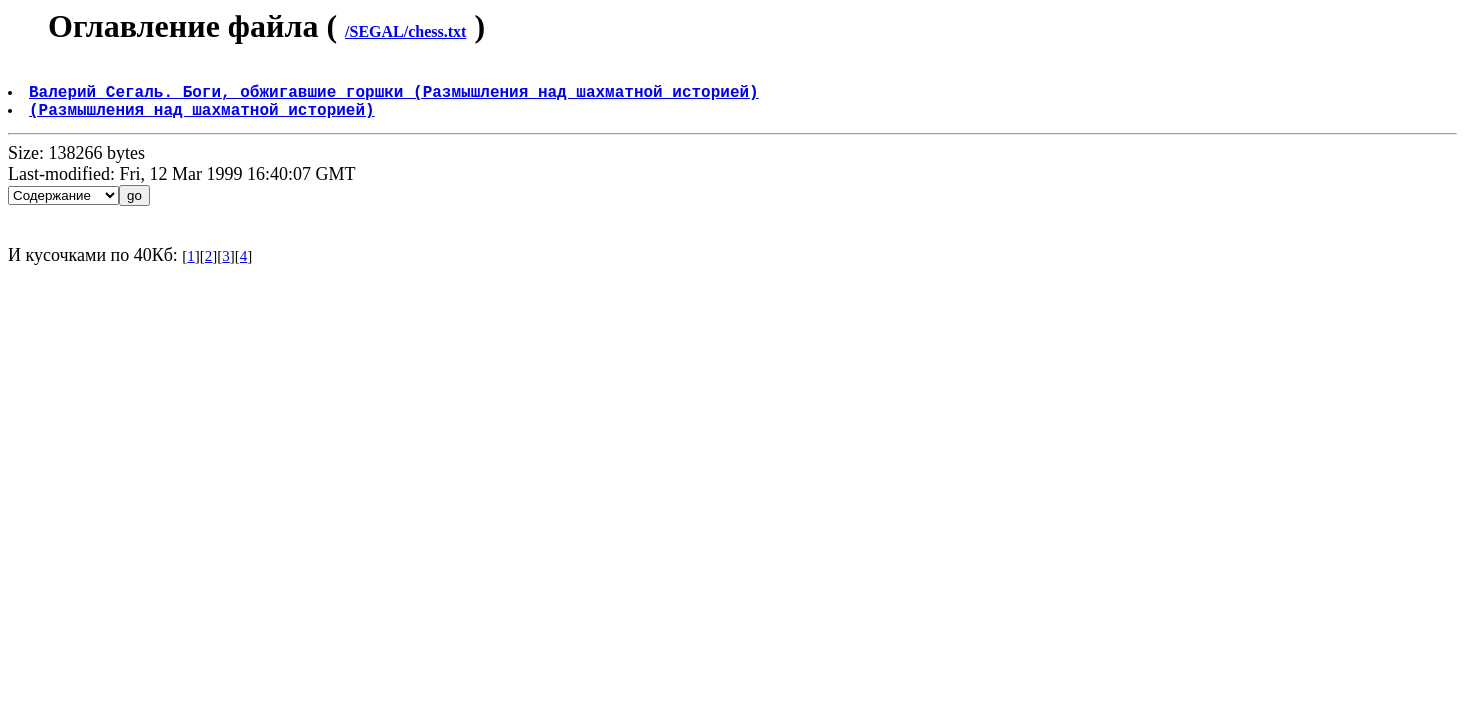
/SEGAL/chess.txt (405, 31)
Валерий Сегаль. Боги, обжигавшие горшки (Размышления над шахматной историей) (396, 99)
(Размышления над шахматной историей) (204, 121)
